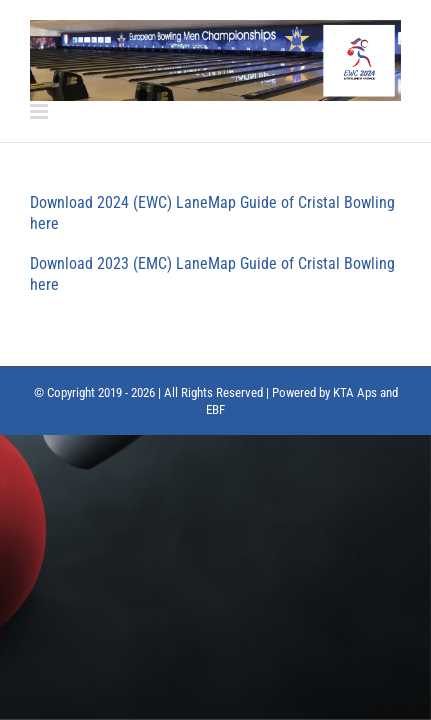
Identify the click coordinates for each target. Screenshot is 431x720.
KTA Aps (355, 442)
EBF (215, 459)
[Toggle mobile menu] (40, 111)
